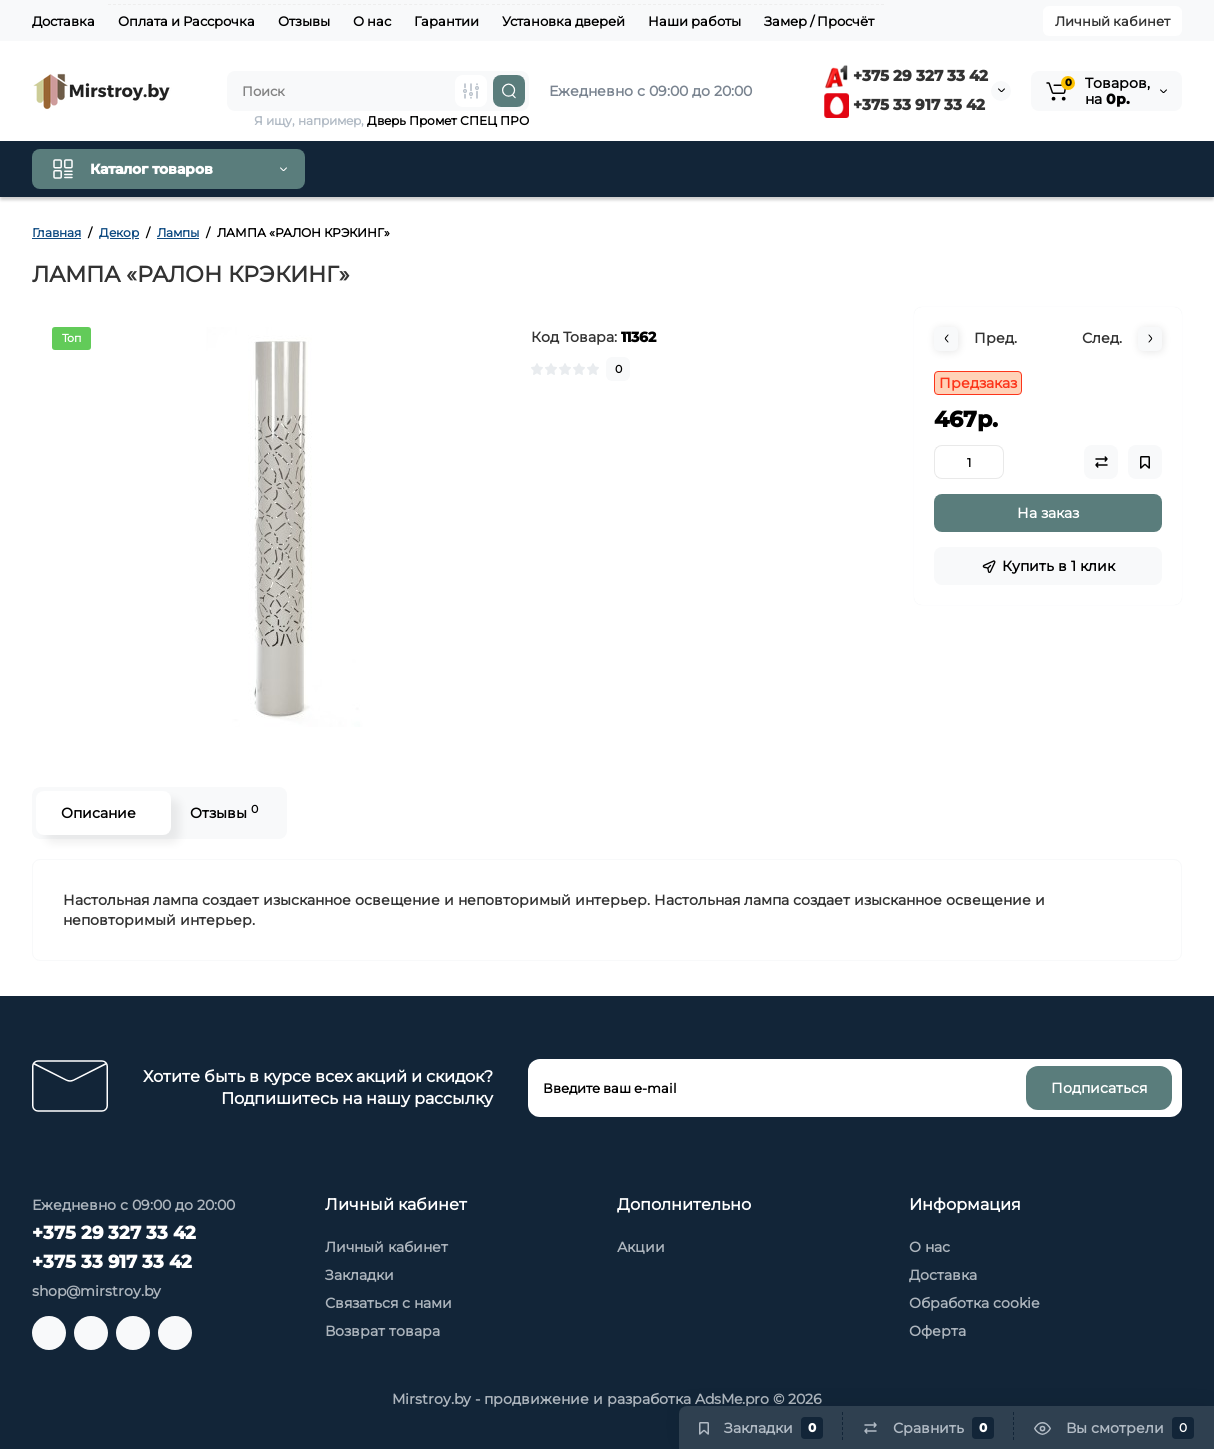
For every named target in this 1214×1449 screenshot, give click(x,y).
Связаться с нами (388, 1303)
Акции (641, 1247)
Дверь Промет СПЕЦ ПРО (448, 120)
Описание (98, 813)
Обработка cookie (974, 1303)
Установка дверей (563, 21)
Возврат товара (382, 1331)
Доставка (63, 21)
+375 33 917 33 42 (904, 104)
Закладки (359, 1275)
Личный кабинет (1112, 21)
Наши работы (694, 21)
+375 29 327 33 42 (906, 75)
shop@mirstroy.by (96, 1291)
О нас (372, 21)
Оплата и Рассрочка (186, 21)
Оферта (937, 1331)
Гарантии (446, 21)
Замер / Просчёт (819, 21)
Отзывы (304, 21)
